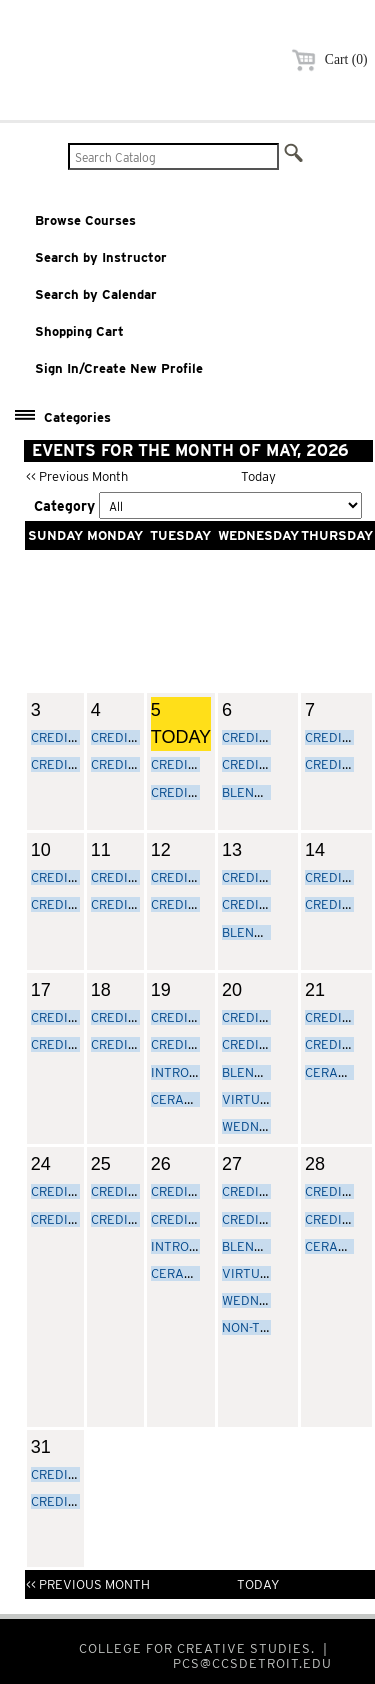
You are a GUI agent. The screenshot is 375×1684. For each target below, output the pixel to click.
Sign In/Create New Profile (119, 368)
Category (64, 506)
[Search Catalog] (173, 156)
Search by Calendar (96, 294)
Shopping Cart (79, 331)
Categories (77, 417)
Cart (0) (326, 59)
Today (258, 476)
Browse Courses (85, 220)
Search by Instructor (101, 257)
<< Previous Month (77, 476)
